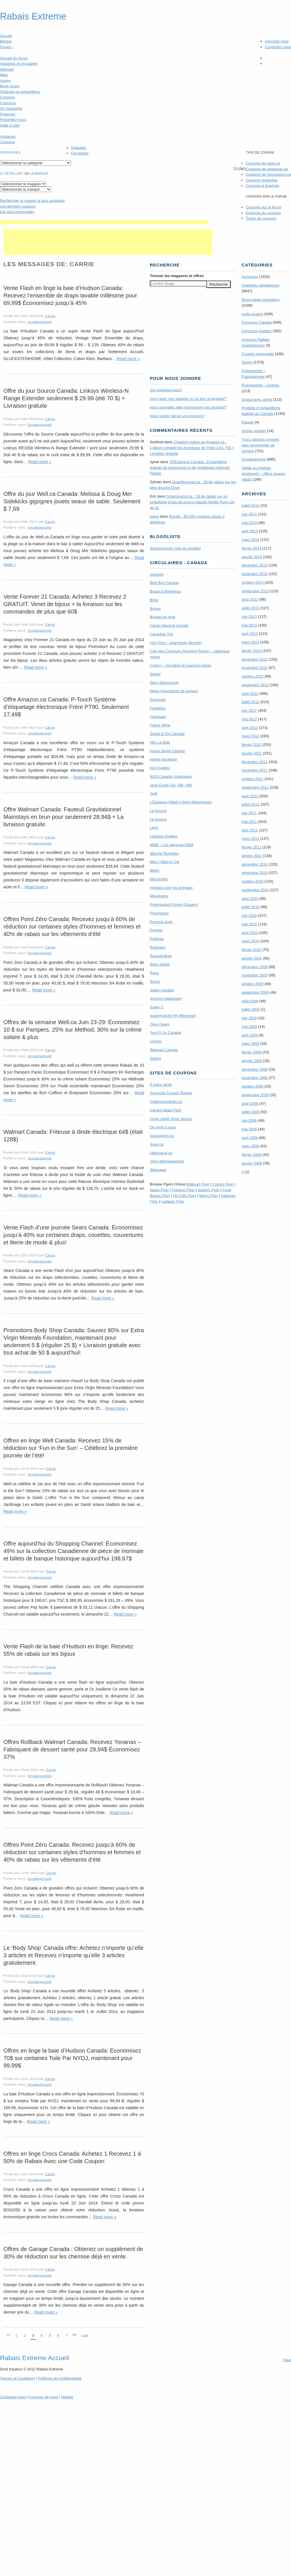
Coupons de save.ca (263, 163)
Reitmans (158, 947)
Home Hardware (163, 759)
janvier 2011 (252, 856)
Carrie (50, 316)
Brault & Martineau (165, 591)
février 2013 (251, 651)
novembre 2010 (254, 873)
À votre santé (161, 1084)
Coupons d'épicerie (262, 180)
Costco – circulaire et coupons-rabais (180, 665)
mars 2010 (250, 941)
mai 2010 (249, 924)
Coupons (7, 97)
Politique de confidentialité (60, 2378)
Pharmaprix (159, 913)
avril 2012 (250, 728)
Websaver (158, 1170)
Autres (5, 80)
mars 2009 (250, 1043)
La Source (158, 811)
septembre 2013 (255, 591)
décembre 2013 (254, 565)
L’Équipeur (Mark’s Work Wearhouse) (181, 802)
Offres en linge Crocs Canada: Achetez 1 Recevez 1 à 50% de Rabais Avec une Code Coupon (72, 2157)
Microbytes (159, 879)
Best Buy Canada (164, 583)
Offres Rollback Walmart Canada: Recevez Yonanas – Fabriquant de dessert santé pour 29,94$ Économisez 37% (72, 1749)
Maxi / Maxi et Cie (164, 862)
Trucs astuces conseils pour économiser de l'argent (260, 445)
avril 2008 (250, 1138)
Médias (67, 2397)
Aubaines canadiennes (261, 285)
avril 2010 (250, 933)
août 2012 (250, 693)
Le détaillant (12, 173)
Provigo (156, 930)
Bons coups (10, 86)
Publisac (157, 939)
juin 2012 (249, 710)
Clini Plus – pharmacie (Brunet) (175, 643)
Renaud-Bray (161, 956)
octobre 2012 (252, 676)
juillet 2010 (250, 907)
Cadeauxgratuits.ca (166, 1101)
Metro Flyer (208, 1196)
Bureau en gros (162, 617)
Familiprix (158, 708)
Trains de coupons (261, 218)
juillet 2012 (250, 702)
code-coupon (252, 314)
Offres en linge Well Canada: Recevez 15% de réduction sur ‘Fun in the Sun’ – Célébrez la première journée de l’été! (70, 1448)
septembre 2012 (255, 685)
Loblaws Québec (164, 836)
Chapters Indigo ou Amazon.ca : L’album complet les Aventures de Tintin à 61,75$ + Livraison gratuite (192, 448)
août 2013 (250, 599)
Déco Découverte (164, 682)
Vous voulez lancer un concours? (177, 416)
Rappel (247, 422)
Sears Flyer (159, 1190)
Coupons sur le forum (263, 207)
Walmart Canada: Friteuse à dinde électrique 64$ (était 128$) (73, 1135)
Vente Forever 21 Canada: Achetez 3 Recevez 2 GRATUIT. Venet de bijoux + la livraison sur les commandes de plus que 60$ (64, 604)
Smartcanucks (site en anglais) (175, 548)
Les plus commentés (17, 212)
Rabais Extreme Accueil (34, 2358)
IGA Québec (160, 768)
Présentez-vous (13, 119)
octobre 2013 (252, 582)
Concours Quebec (257, 331)
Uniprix (155, 1041)
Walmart (7, 69)
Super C (157, 1007)
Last (84, 2335)
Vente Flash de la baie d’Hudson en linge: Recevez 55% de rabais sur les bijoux (68, 1650)
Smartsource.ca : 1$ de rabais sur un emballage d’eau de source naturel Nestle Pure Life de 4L (192, 502)
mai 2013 (249, 625)
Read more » (128, 358)
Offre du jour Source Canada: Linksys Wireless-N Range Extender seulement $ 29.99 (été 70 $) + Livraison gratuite (66, 398)
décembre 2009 (254, 967)
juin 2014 (249, 514)
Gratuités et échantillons (20, 92)
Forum (7, 47)
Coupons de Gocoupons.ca (268, 174)
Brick (154, 600)
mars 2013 (250, 642)
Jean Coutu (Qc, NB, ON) (171, 785)
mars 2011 (250, 838)
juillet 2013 (250, 608)
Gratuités (78, 148)
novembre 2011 (254, 770)
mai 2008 (249, 1129)
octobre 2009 (252, 984)
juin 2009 (249, 1018)
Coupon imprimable (258, 354)
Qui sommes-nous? (166, 390)
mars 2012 (250, 736)
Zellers (155, 1058)
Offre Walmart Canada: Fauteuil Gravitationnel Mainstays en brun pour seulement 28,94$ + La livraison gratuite (63, 816)
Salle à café (10, 125)
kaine (154, 516)
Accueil (6, 36)
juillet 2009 (250, 1009)
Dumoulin (158, 699)
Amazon (157, 574)
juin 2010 (249, 915)
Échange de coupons (263, 213)
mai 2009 (249, 1026)
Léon (154, 827)
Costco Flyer (222, 1184)
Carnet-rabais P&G (165, 1110)
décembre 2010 (254, 864)
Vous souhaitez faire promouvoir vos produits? (188, 407)
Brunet (155, 608)
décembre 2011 (254, 762)
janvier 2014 (252, 557)
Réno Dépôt (160, 964)
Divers (247, 362)
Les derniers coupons (18, 206)
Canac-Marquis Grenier (169, 625)
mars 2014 (250, 539)
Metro (154, 870)
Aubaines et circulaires (19, 63)
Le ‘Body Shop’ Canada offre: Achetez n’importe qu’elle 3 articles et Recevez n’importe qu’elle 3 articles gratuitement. (73, 1955)
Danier (155, 674)
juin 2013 (249, 616)
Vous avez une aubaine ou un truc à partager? (188, 399)
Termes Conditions (17, 2378)
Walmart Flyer (197, 1184)
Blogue (5, 41)
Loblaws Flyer (172, 1201)
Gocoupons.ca (162, 1136)
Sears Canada (162, 990)
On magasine (11, 108)
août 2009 (250, 1001)
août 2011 (250, 796)
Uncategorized (39, 322)
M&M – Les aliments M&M (171, 845)
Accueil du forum (14, 58)
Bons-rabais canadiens (261, 299)
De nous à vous (163, 1127)
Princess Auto (161, 922)
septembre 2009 (255, 992)
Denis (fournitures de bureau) (174, 691)
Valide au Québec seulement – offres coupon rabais (264, 473)
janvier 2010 (252, 958)
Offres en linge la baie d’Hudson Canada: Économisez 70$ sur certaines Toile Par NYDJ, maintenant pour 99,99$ (72, 2058)
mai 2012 (249, 719)
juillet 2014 (250, 505)
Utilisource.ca (161, 1153)
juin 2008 (249, 1120)
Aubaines (7, 136)
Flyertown (158, 717)
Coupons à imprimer (262, 185)
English (240, 168)
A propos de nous (43, 2397)
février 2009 (251, 1052)
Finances (7, 114)
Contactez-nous (278, 47)
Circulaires (79, 153)
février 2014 (251, 548)
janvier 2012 (252, 753)
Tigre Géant (159, 1024)
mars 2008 (250, 1146)
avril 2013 (250, 633)
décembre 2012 (254, 659)
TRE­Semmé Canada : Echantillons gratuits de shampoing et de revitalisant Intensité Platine (190, 467)
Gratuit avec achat (257, 399)
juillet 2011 (250, 804)
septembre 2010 (255, 890)
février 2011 (251, 847)
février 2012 (251, 744)
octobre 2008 (252, 1086)
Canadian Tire (161, 634)
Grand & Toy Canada (167, 734)
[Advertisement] (104, 222)
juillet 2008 (250, 1112)
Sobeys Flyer (209, 1190)
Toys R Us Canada (165, 1032)
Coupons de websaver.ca (267, 169)
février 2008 (251, 1154)
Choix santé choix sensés (171, 1119)
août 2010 (250, 898)
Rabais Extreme (33, 16)
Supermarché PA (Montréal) (173, 1016)
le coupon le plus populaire (32, 200)
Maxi (4, 75)
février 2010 (251, 949)
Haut (287, 2360)
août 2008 (250, 1103)
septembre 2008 (255, 1095)
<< (8, 2335)
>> (74, 2335)
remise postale (254, 431)
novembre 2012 (254, 668)
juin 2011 (249, 813)
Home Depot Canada (167, 751)
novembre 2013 (254, 574)
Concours (8, 103)
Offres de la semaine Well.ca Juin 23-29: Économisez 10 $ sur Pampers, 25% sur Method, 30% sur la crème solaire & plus (72, 1029)
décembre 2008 (254, 1069)
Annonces (250, 276)
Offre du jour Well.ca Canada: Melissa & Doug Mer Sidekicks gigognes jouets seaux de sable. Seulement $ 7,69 (71, 501)
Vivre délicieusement (167, 1161)
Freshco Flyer (183, 1190)
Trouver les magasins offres (177, 276)
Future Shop (160, 725)
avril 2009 (250, 1035)
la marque (39, 173)
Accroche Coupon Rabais (171, 1093)
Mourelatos (159, 896)
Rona (154, 973)
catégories (10, 152)
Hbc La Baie (160, 742)
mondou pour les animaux (171, 887)
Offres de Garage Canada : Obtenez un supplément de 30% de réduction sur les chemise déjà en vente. (73, 2253)
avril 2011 (250, 830)
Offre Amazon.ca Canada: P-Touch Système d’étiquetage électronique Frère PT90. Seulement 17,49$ (66, 707)
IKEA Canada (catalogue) (171, 776)
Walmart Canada (164, 1050)
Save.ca (156, 1144)
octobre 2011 (252, 779)
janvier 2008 (252, 1163)
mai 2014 (249, 523)
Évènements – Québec (261, 385)
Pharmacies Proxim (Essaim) (174, 904)
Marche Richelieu (164, 853)
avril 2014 (250, 531)
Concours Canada (257, 322)
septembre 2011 (255, 787)
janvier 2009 (252, 1061)
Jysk (153, 793)
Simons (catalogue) (166, 998)
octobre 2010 (252, 881)
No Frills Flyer (184, 1196)
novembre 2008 (254, 1078)
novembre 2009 (254, 975)
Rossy (155, 981)
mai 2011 (249, 821)
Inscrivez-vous (277, 41)
